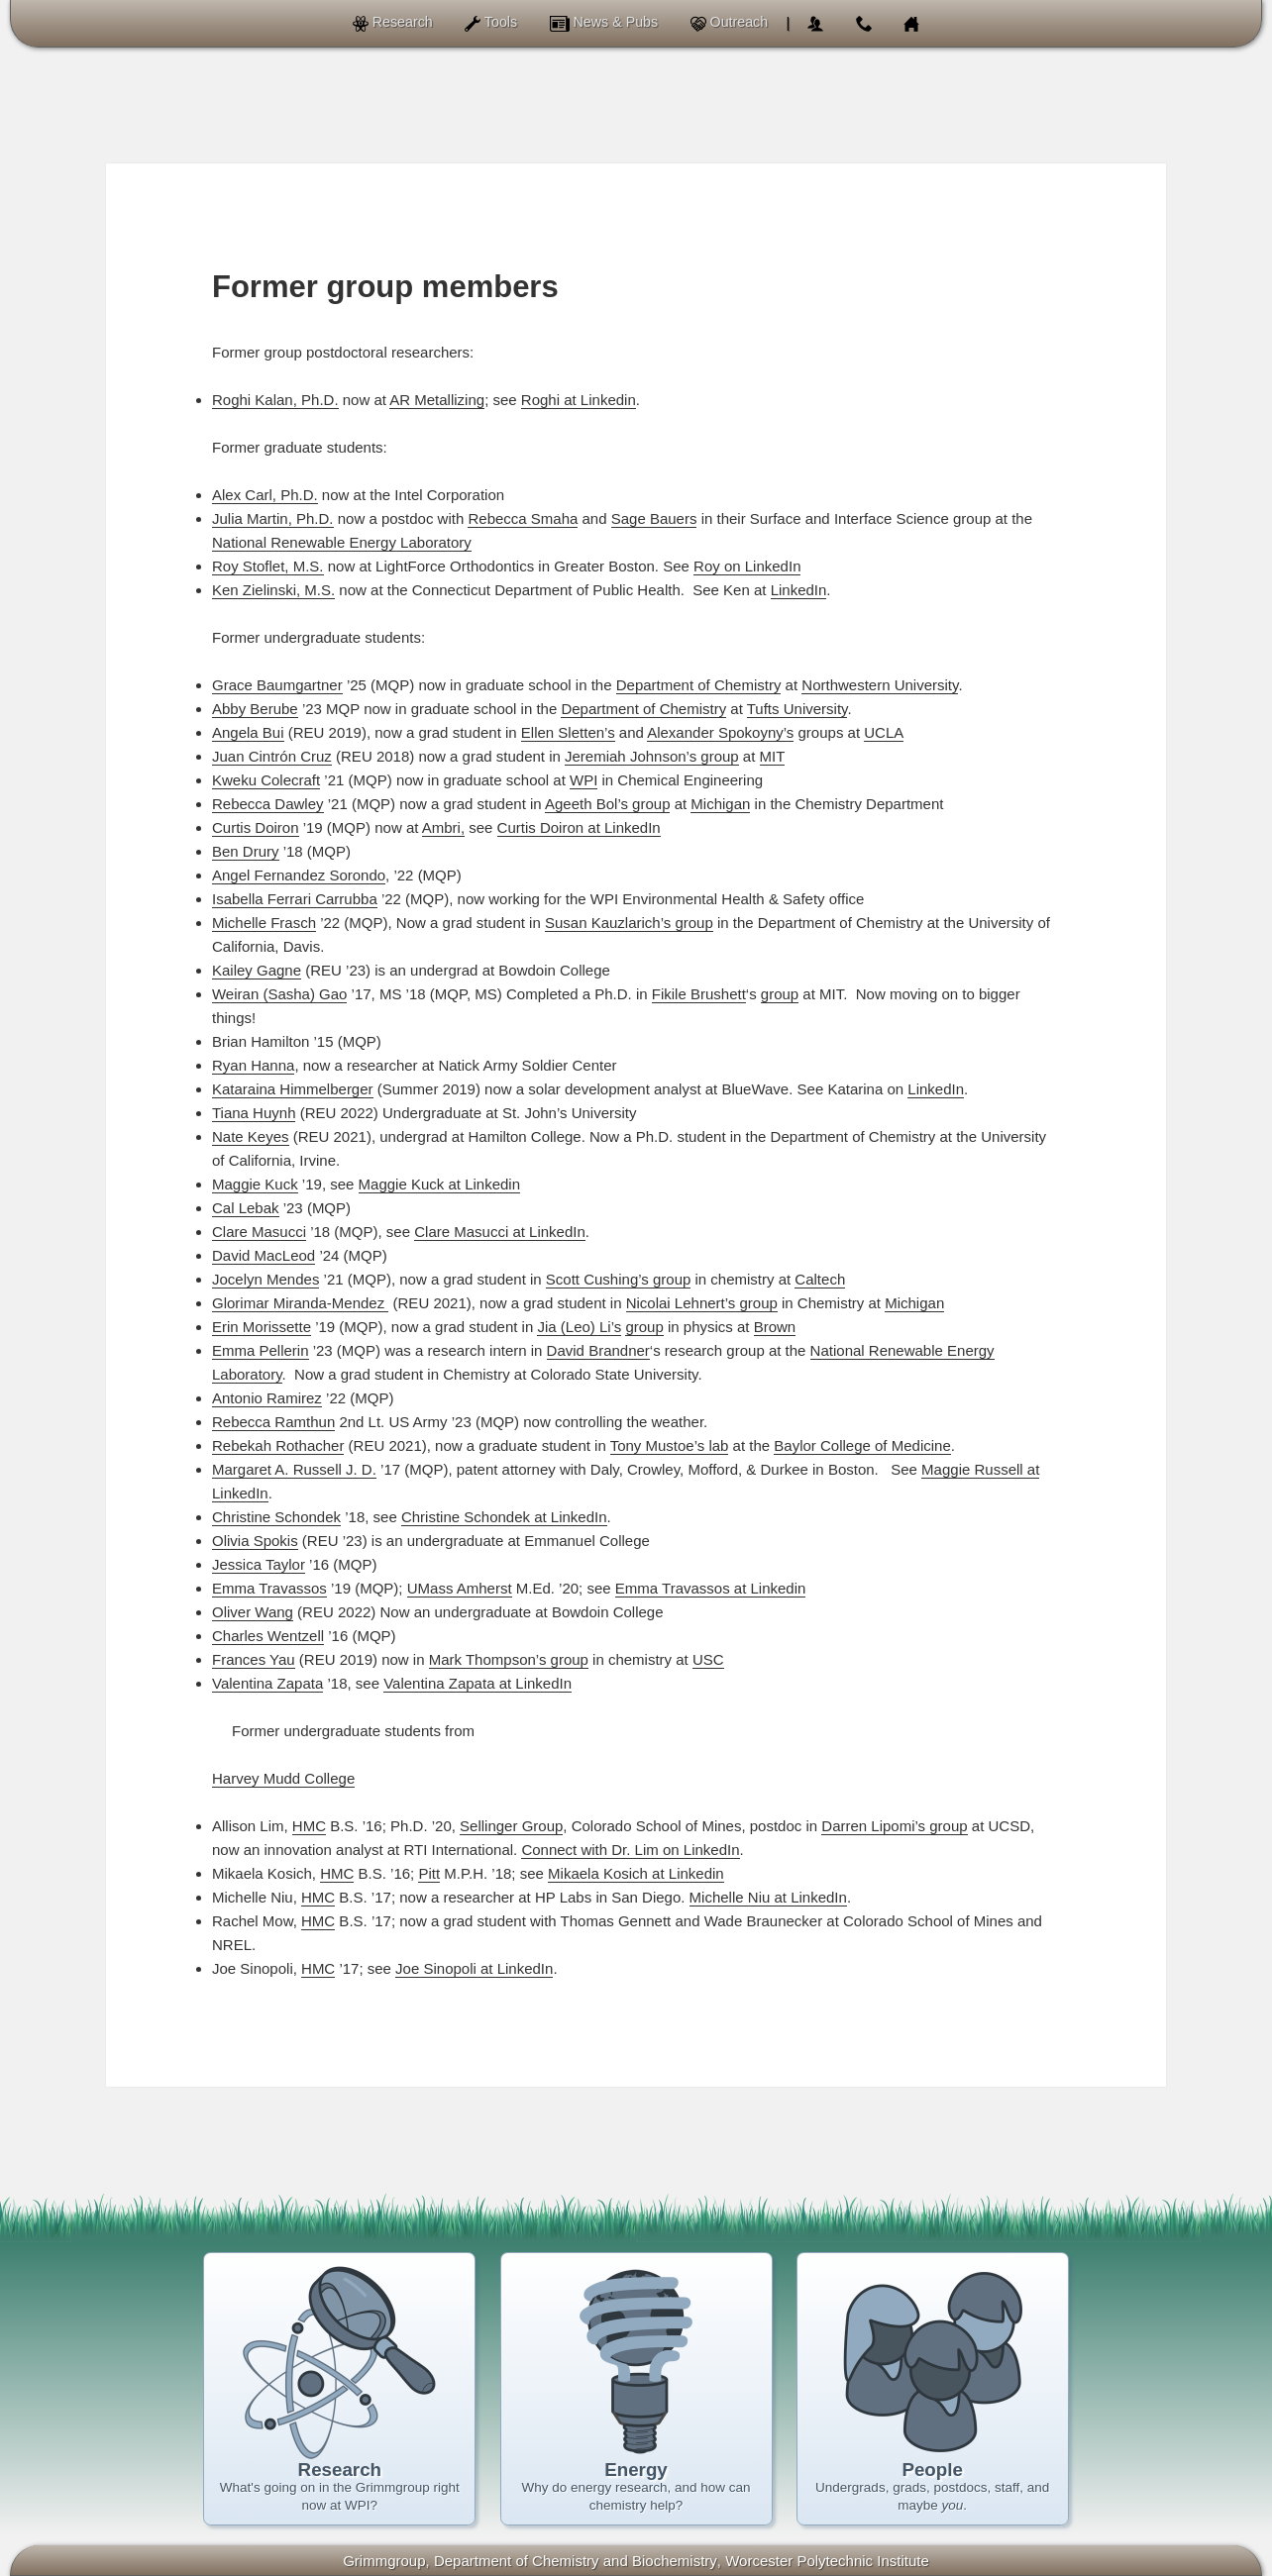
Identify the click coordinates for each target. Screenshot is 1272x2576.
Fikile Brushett (699, 993)
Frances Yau (253, 1659)
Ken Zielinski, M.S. (273, 589)
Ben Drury (245, 851)
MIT (773, 756)
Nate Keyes (250, 1136)
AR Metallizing (436, 399)
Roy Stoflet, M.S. (268, 566)
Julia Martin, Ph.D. (273, 518)
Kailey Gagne (256, 970)
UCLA (883, 732)
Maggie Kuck (255, 1184)
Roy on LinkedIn (746, 566)
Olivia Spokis (255, 1540)
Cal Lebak (245, 1207)
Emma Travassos (269, 1588)
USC (708, 1659)
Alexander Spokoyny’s (720, 732)
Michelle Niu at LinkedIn (768, 1897)
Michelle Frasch (264, 922)
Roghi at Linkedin (578, 399)
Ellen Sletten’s (568, 732)
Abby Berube (255, 708)
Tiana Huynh (254, 1112)
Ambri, (443, 827)
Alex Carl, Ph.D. (265, 494)
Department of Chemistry (699, 684)
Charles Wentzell (268, 1635)
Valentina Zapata (267, 1683)
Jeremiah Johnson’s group (652, 756)
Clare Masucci (259, 1231)
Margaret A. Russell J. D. (294, 1469)
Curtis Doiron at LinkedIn (579, 827)
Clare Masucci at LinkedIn (499, 1231)
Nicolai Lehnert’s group (702, 1302)
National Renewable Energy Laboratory (342, 542)
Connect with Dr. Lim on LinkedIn (630, 1849)
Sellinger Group (511, 1825)
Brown (775, 1326)
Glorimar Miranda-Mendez (300, 1302)
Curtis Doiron (255, 827)
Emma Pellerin (260, 1350)
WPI (583, 780)
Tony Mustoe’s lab (669, 1445)
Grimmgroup (384, 2560)
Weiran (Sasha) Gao (279, 993)
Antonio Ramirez (267, 1398)
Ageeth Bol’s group (607, 803)
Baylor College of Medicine (862, 1445)
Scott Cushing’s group (618, 1279)
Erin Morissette (261, 1326)
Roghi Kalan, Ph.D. (275, 399)
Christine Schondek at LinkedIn (504, 1516)
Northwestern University (879, 684)
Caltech (820, 1279)
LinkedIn (799, 589)
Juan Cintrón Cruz (272, 756)
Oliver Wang (252, 1611)
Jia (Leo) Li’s (579, 1326)
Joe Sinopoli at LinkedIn (474, 1968)
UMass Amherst (459, 1588)
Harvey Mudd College (283, 1778)
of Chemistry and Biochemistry (575, 2560)
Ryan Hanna (253, 1065)
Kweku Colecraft (266, 780)
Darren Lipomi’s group (894, 1825)
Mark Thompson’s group (508, 1659)
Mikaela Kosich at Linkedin (636, 1873)
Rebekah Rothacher (278, 1445)
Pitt (429, 1873)
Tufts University (797, 708)
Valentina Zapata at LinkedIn (477, 1683)
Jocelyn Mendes (265, 1279)
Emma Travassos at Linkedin (710, 1588)
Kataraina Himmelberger (292, 1089)
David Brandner (598, 1350)
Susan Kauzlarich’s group (629, 922)
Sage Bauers (654, 518)
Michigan (720, 803)
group (779, 993)
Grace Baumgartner (277, 684)
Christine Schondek (276, 1516)
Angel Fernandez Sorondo (298, 875)
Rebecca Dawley (268, 803)
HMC (309, 1825)
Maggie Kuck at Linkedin (439, 1184)
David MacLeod (263, 1255)
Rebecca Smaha (523, 518)
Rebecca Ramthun (273, 1421)
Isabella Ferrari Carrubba (294, 898)
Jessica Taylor (258, 1564)
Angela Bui (248, 732)
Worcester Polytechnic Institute (827, 2560)
